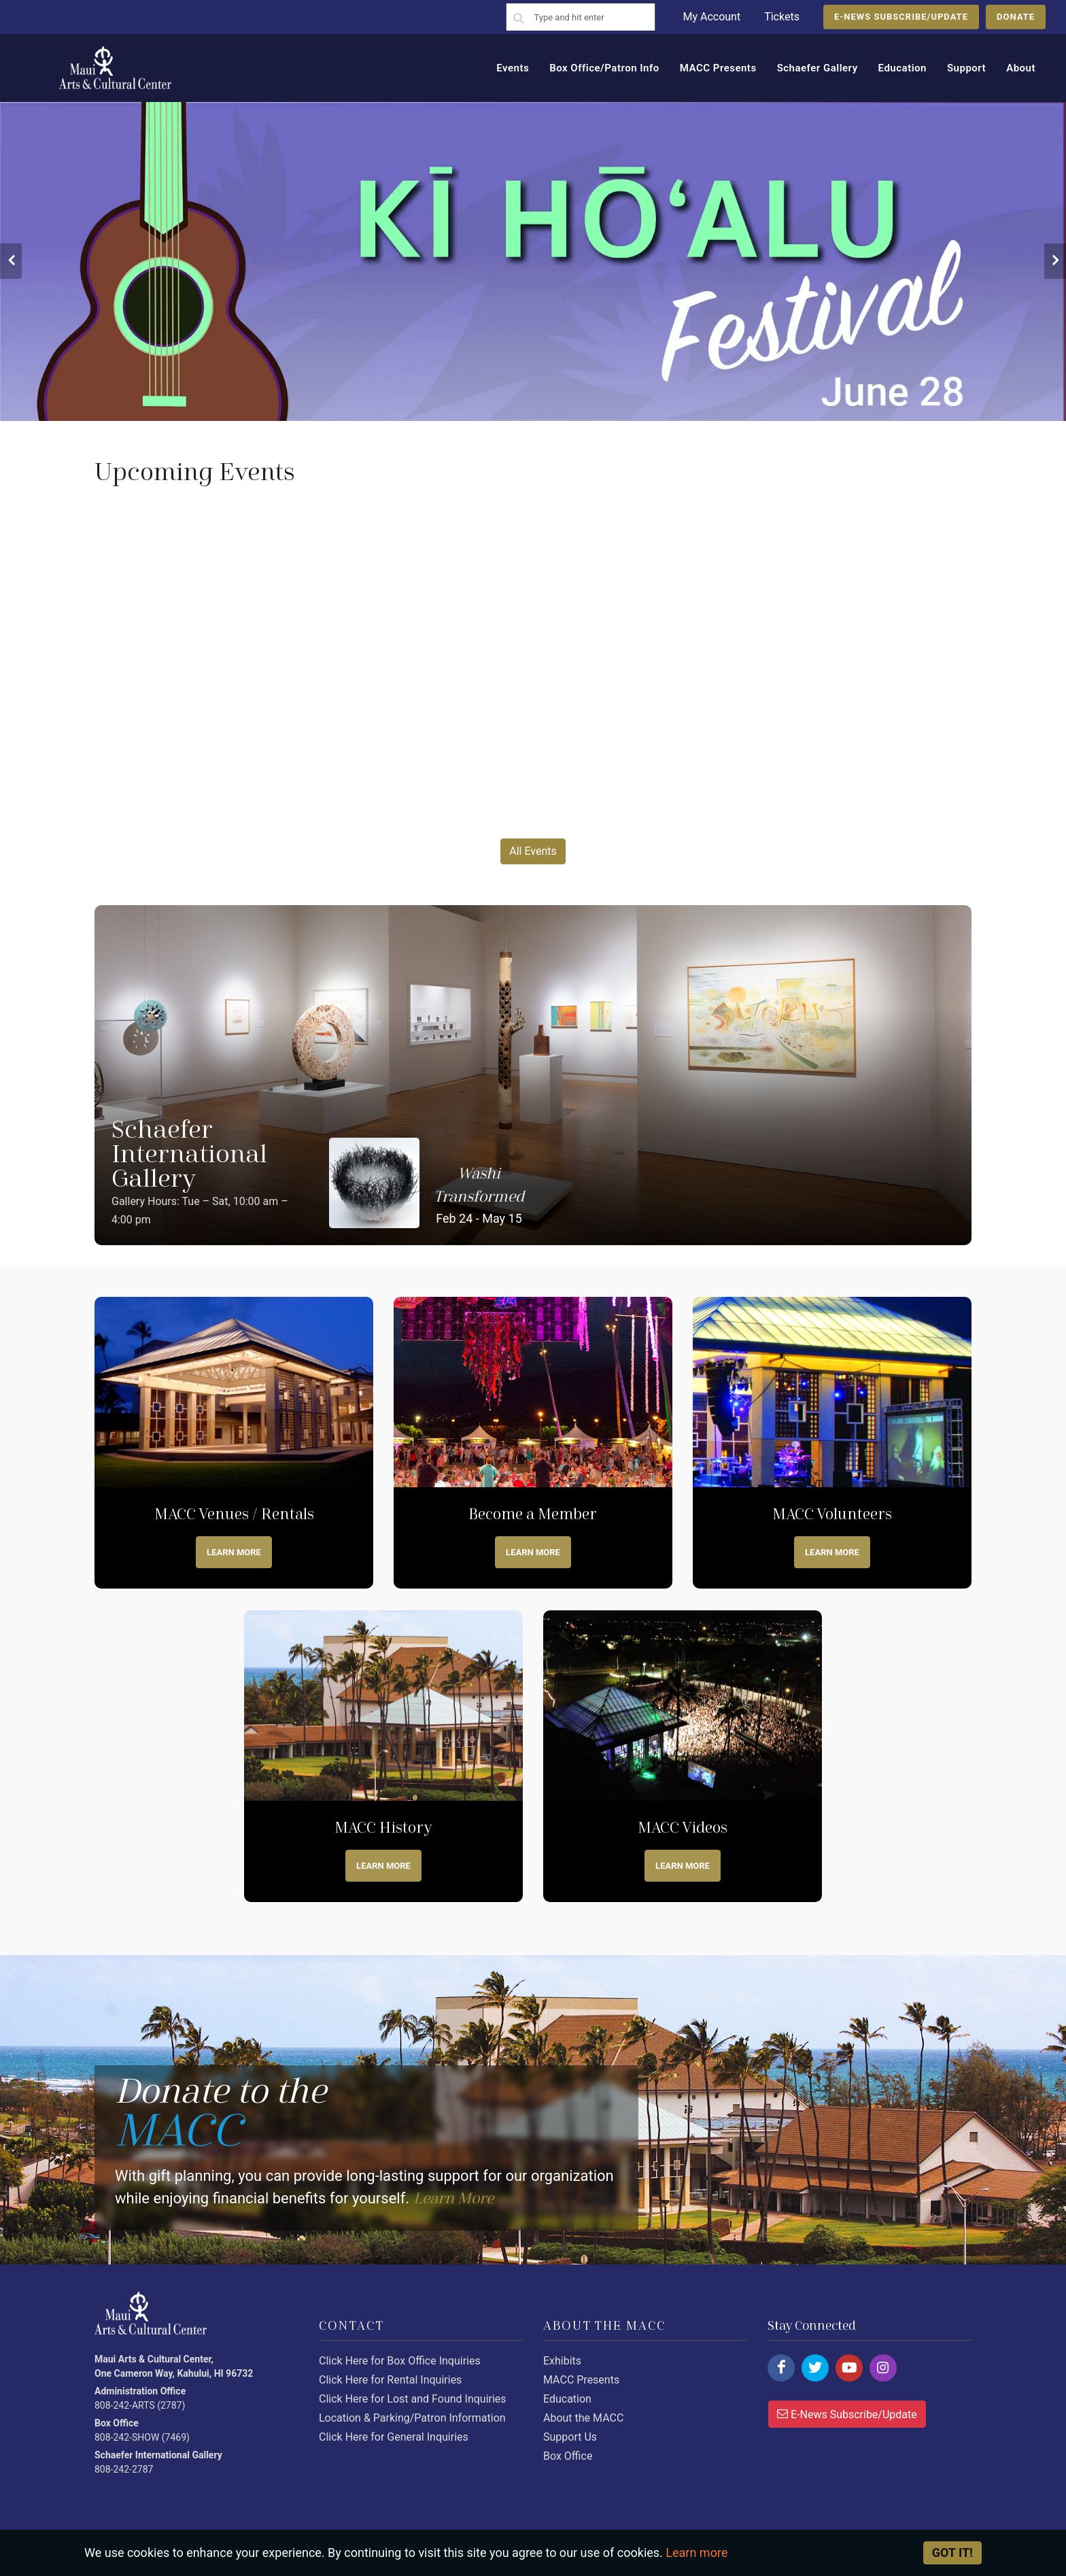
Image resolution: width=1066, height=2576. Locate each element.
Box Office (567, 2456)
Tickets (782, 16)
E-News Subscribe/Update (847, 2413)
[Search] (519, 19)
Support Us (570, 2436)
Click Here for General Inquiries (393, 2436)
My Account (711, 16)
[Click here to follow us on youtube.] (849, 2368)
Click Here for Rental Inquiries (390, 2379)
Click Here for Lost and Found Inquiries (412, 2398)
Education (567, 2398)
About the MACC (583, 2417)
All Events (533, 851)
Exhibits (562, 2360)
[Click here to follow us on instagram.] (883, 2368)
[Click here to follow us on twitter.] (815, 2368)
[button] (11, 261)
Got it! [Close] (952, 2552)
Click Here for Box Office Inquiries (400, 2360)
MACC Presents (581, 2379)
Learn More (234, 1552)
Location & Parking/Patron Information (412, 2417)
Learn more (533, 1552)
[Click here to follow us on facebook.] (781, 2368)
